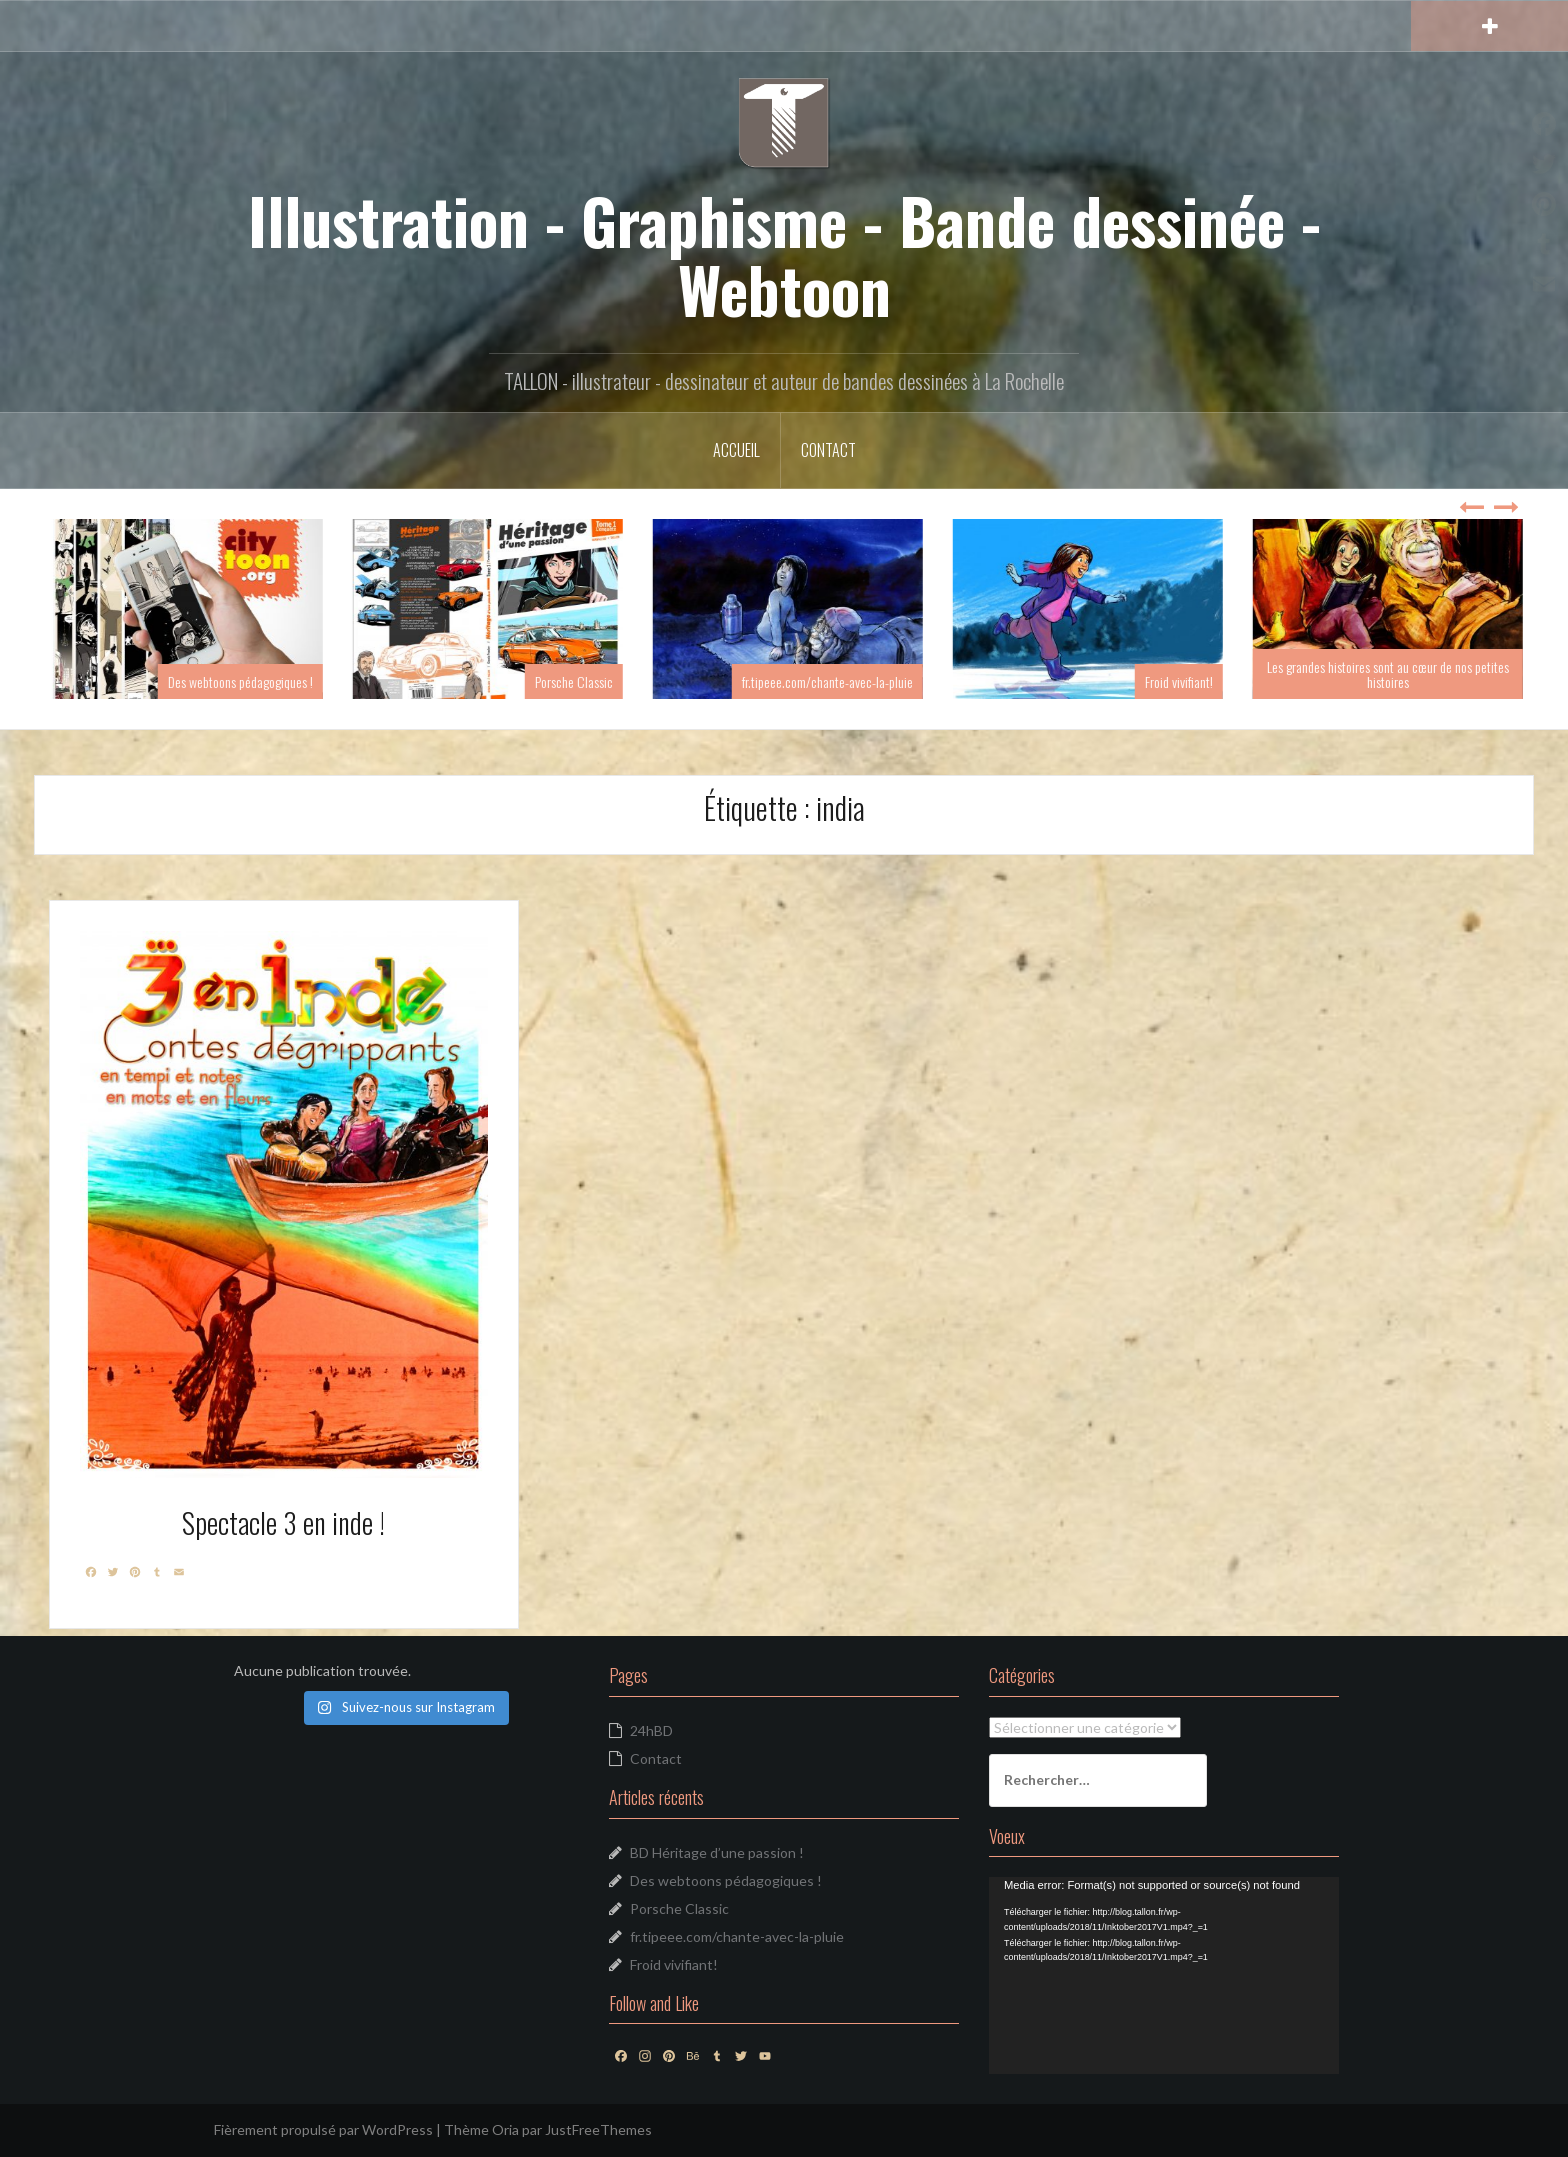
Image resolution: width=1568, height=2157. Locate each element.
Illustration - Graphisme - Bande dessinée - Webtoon (784, 254)
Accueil (736, 450)
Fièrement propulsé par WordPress (323, 2129)
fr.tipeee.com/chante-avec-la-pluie (876, 681)
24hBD (651, 1730)
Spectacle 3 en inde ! (283, 1522)
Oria (505, 2129)
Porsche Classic (623, 681)
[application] (1164, 1975)
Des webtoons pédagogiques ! (289, 681)
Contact (828, 450)
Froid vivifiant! (1228, 681)
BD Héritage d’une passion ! (717, 1852)
